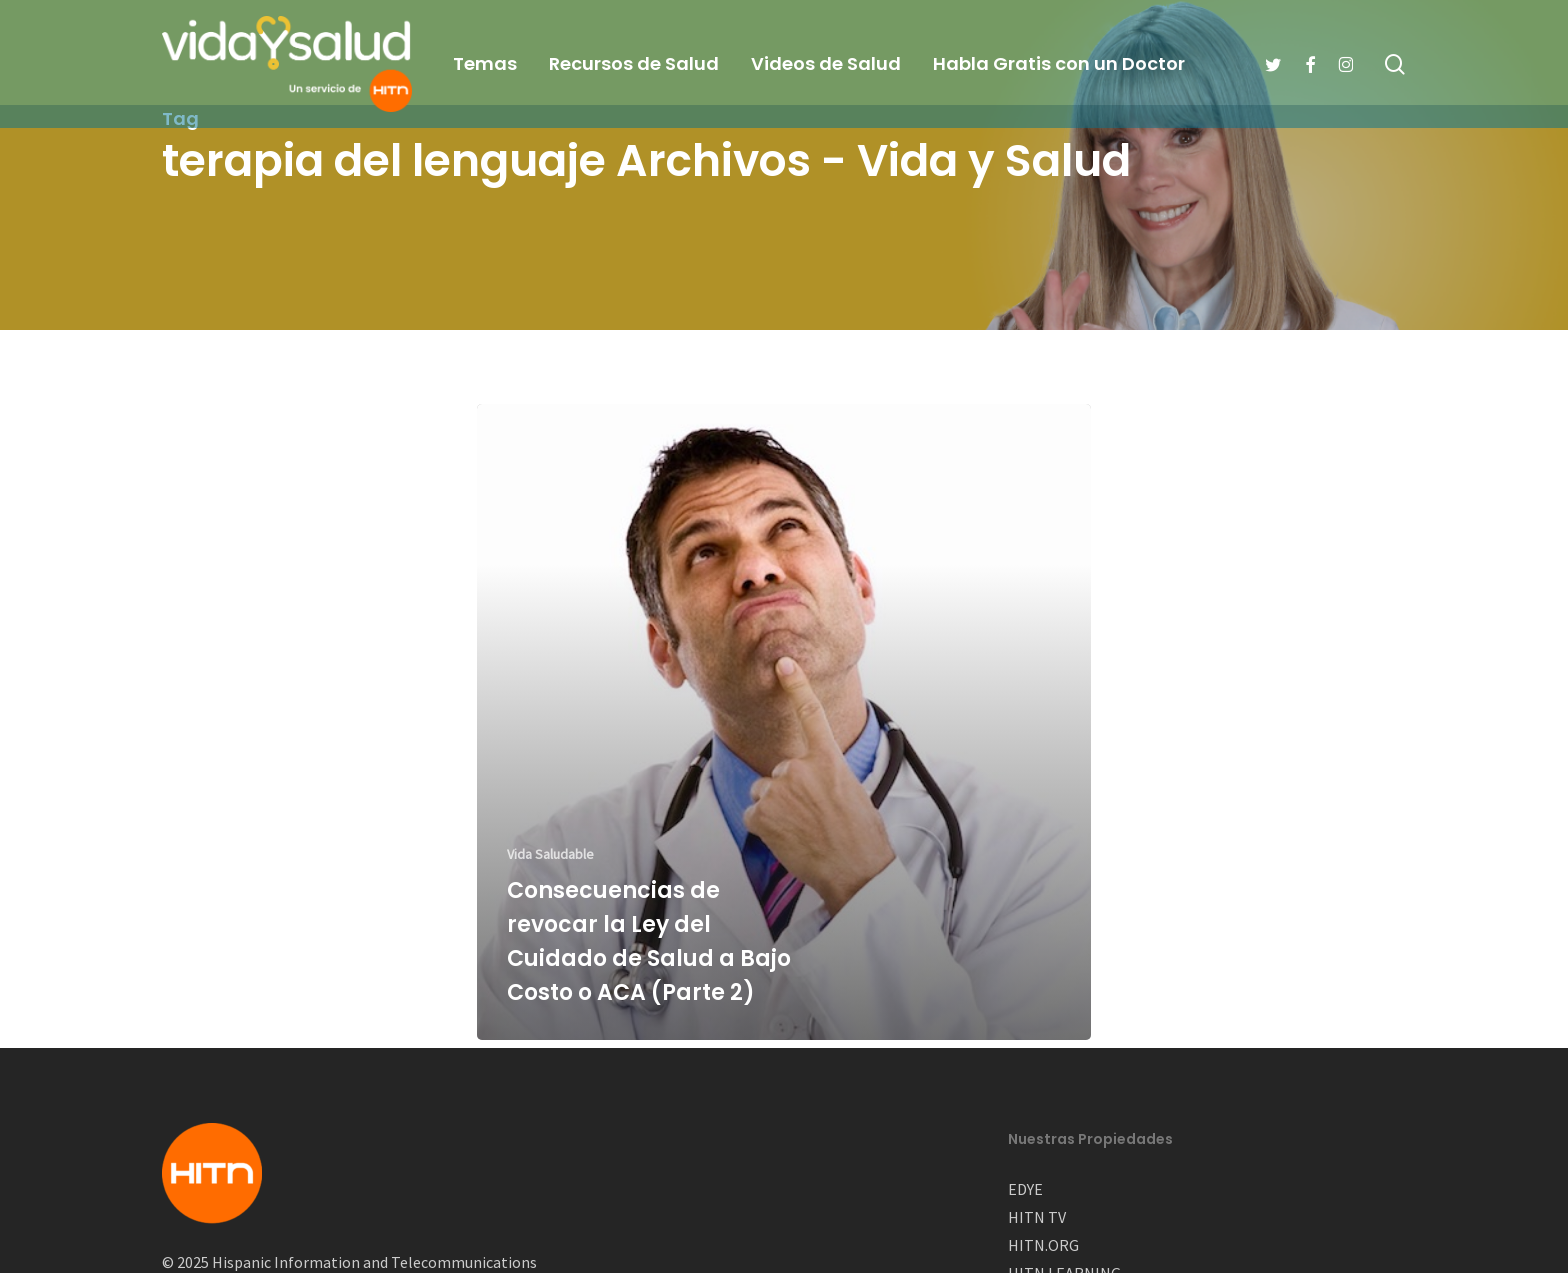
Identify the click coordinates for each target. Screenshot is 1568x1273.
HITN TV (1037, 1217)
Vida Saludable (550, 854)
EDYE (1025, 1189)
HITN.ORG (1043, 1245)
